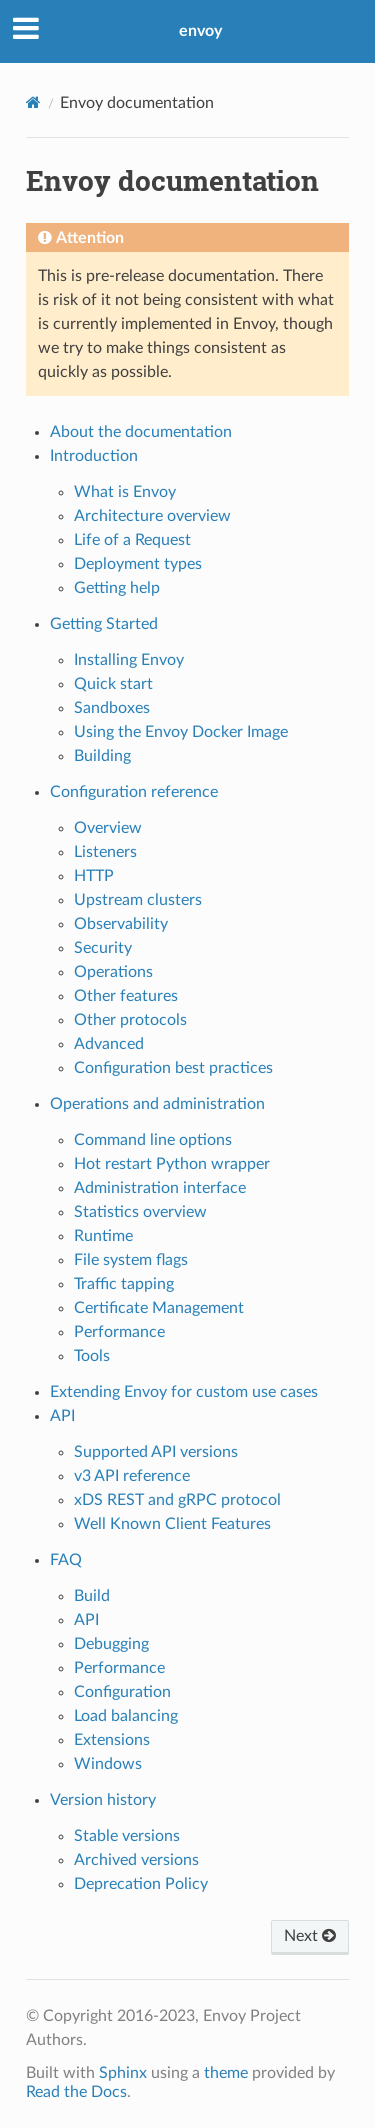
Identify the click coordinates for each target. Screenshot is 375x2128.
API (62, 1416)
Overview (108, 828)
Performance (119, 1332)
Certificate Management (159, 1308)
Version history (103, 1800)
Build (92, 1596)
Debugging (111, 1644)
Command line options (153, 1140)
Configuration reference (134, 792)
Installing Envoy (129, 660)
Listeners (105, 852)
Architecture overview (152, 516)
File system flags (131, 1260)
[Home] (33, 102)
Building (102, 756)
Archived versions (136, 1860)
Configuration (122, 1692)
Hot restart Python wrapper (172, 1164)
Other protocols (130, 1020)
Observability (121, 924)
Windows (108, 1764)
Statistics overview (140, 1212)
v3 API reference (132, 1476)
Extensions (112, 1740)
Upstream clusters (138, 900)
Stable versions (127, 1836)
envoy (200, 31)
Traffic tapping (124, 1284)
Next (310, 1936)
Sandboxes (112, 708)
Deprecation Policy (141, 1884)
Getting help (117, 588)
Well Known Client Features (172, 1524)
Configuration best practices (173, 1068)
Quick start (113, 684)
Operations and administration (157, 1104)
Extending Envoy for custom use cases (184, 1392)
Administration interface (160, 1188)
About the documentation (141, 432)
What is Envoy (125, 492)
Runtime (103, 1236)
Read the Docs (76, 2092)
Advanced (109, 1044)
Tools (92, 1356)
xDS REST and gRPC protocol (177, 1500)
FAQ (66, 1560)
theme (226, 2073)
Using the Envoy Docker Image (181, 732)
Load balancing (126, 1716)
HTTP (94, 876)
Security (103, 948)
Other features (126, 996)
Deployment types (138, 564)
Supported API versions (156, 1452)
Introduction (94, 456)
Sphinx (123, 2073)
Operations (113, 972)
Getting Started (104, 624)
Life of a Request (132, 540)
